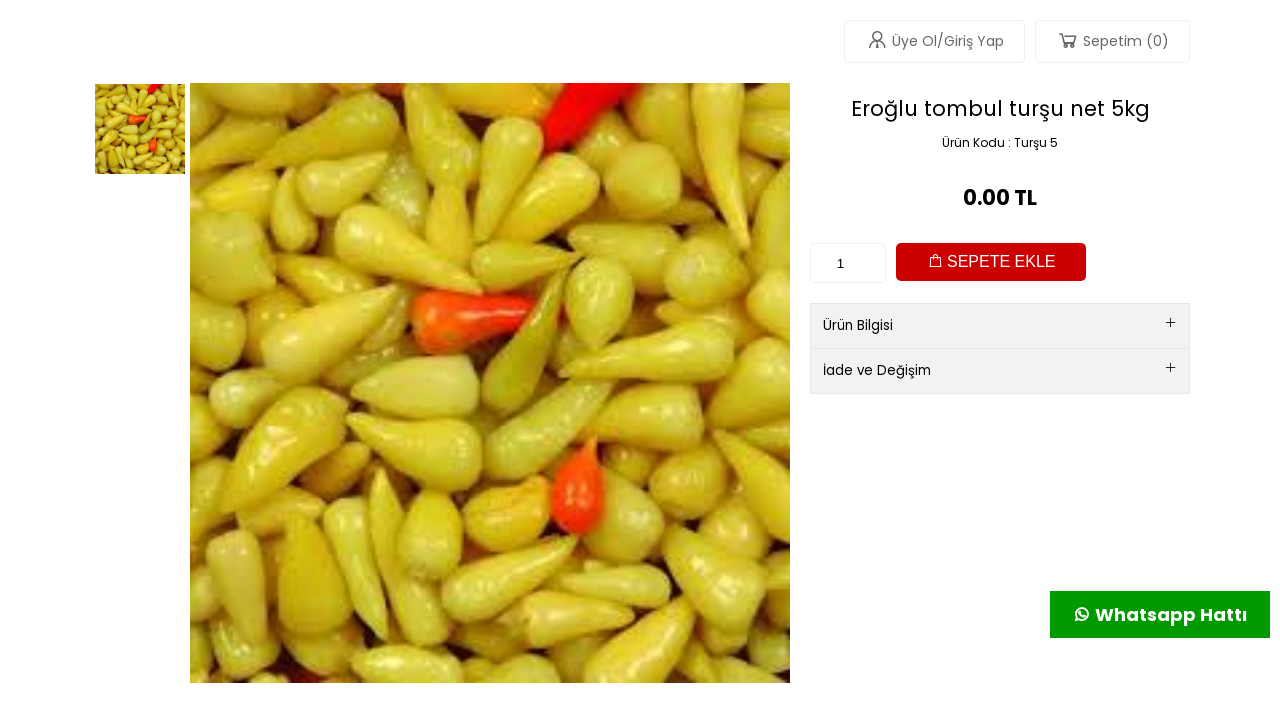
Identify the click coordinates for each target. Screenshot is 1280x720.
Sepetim (1112, 40)
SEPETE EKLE (991, 261)
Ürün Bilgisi (1000, 325)
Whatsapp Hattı (1160, 614)
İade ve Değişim (1000, 370)
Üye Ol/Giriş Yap (934, 40)
